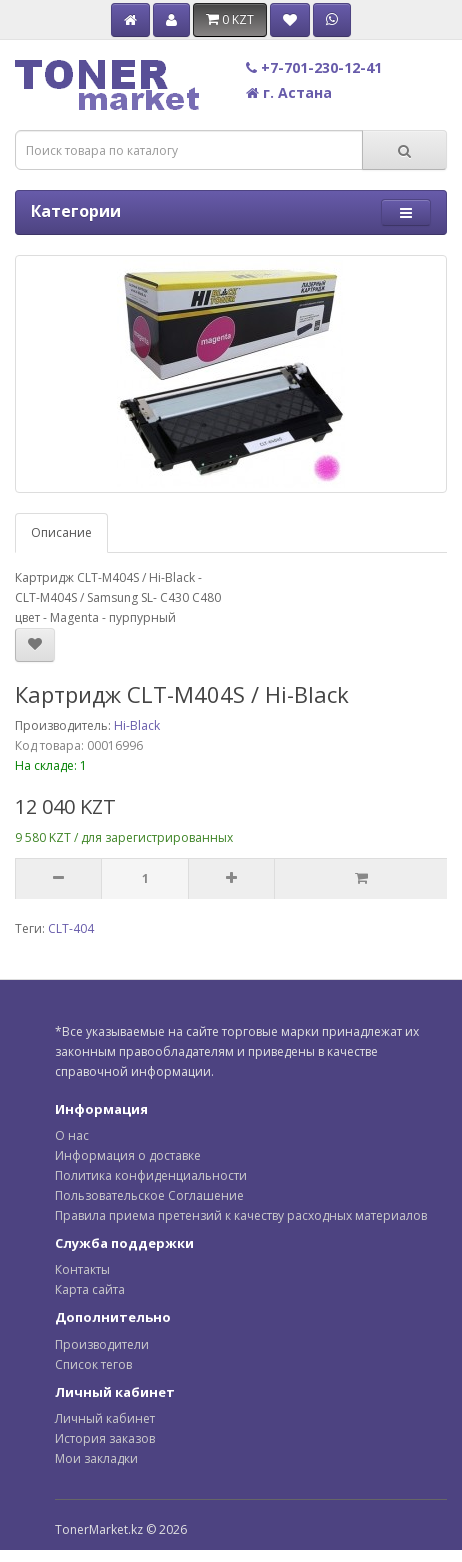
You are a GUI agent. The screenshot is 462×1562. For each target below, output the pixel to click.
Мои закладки (96, 1458)
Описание (61, 532)
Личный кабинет (105, 1418)
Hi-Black (137, 725)
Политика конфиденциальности (151, 1175)
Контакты (82, 1269)
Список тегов (93, 1364)
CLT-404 (71, 928)
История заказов (105, 1438)
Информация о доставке (128, 1155)
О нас (72, 1135)
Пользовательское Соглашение (149, 1195)
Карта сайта (90, 1289)
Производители (102, 1344)
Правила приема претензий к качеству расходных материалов (241, 1215)
